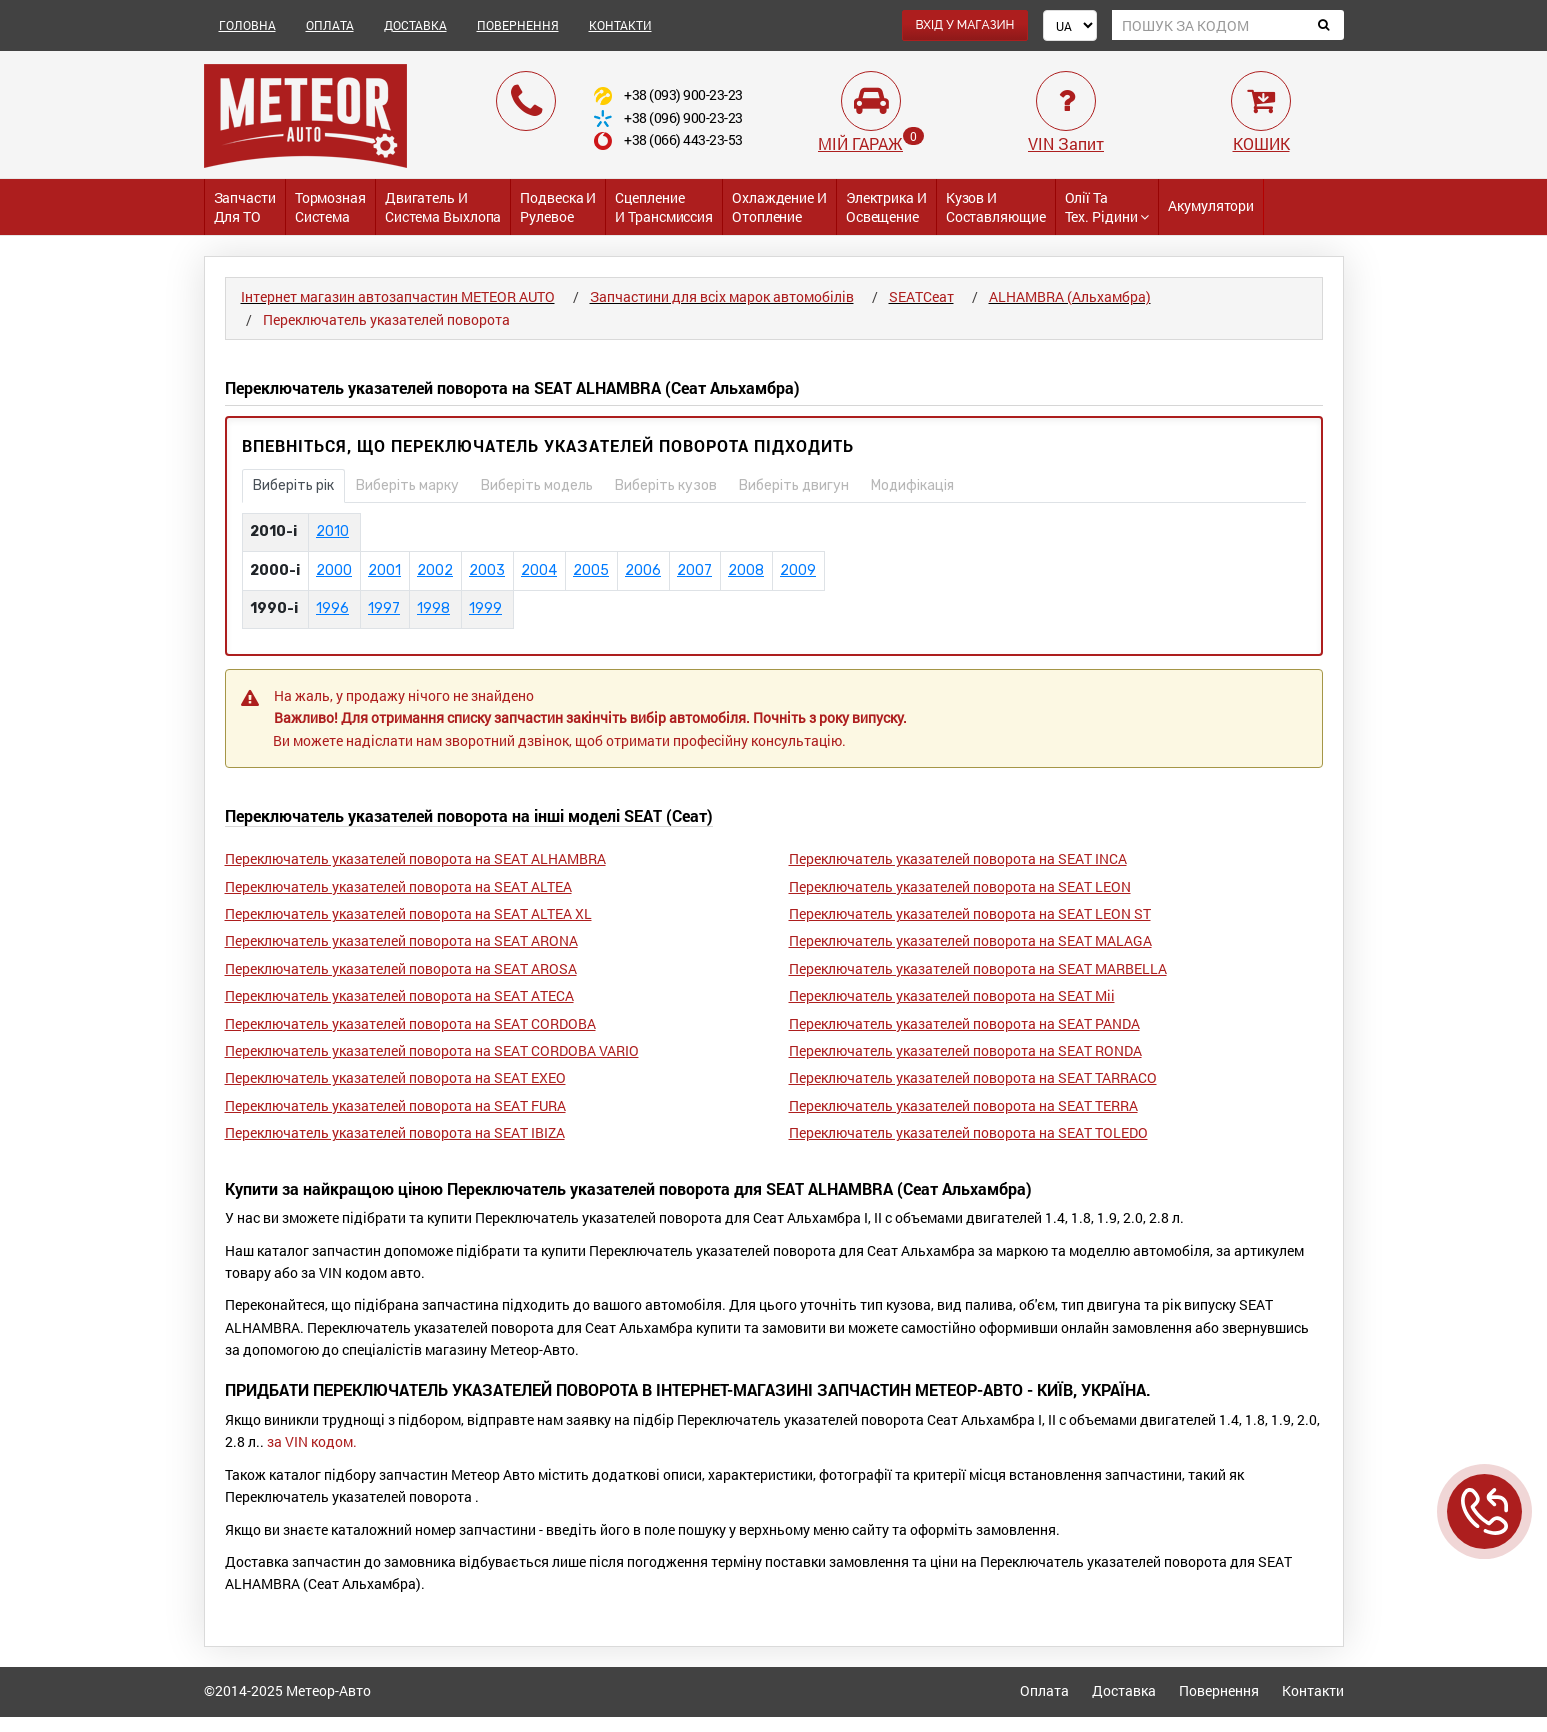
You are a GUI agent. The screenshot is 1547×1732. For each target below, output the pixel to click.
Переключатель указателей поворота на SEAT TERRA (963, 1105)
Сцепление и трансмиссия (664, 207)
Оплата (1044, 1690)
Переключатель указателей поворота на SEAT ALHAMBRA (415, 858)
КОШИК (1261, 143)
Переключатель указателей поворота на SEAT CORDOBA (410, 1023)
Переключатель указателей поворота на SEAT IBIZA (395, 1132)
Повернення (1219, 1690)
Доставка (1124, 1690)
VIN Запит (1066, 143)
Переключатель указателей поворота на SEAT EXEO (395, 1077)
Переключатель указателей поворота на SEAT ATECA (399, 995)
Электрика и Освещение (886, 207)
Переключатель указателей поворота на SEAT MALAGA (970, 940)
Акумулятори (1211, 205)
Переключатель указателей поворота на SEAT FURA (395, 1105)
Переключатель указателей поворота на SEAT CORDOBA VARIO (432, 1050)
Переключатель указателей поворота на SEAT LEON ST (970, 913)
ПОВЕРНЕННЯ (518, 25)
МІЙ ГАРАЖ (860, 143)
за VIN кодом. (312, 1441)
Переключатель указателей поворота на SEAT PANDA (964, 1023)
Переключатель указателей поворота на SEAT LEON (960, 886)
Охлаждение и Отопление (779, 207)
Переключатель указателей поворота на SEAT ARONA (401, 940)
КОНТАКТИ (620, 25)
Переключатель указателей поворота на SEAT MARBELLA (978, 968)
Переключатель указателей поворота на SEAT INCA (958, 858)
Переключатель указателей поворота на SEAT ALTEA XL (408, 913)
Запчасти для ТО (245, 207)
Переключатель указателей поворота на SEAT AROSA (401, 968)
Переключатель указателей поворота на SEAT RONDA (965, 1050)
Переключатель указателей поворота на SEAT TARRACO (973, 1077)
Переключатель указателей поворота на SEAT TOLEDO (968, 1132)
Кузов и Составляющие (996, 207)
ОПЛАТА (330, 25)
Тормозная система (330, 207)
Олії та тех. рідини (1107, 207)
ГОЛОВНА (247, 25)
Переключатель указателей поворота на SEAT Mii (952, 995)
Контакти (1313, 1690)
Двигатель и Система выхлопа (443, 207)
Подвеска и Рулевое (558, 207)
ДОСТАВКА (415, 25)
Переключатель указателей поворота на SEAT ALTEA (398, 886)
